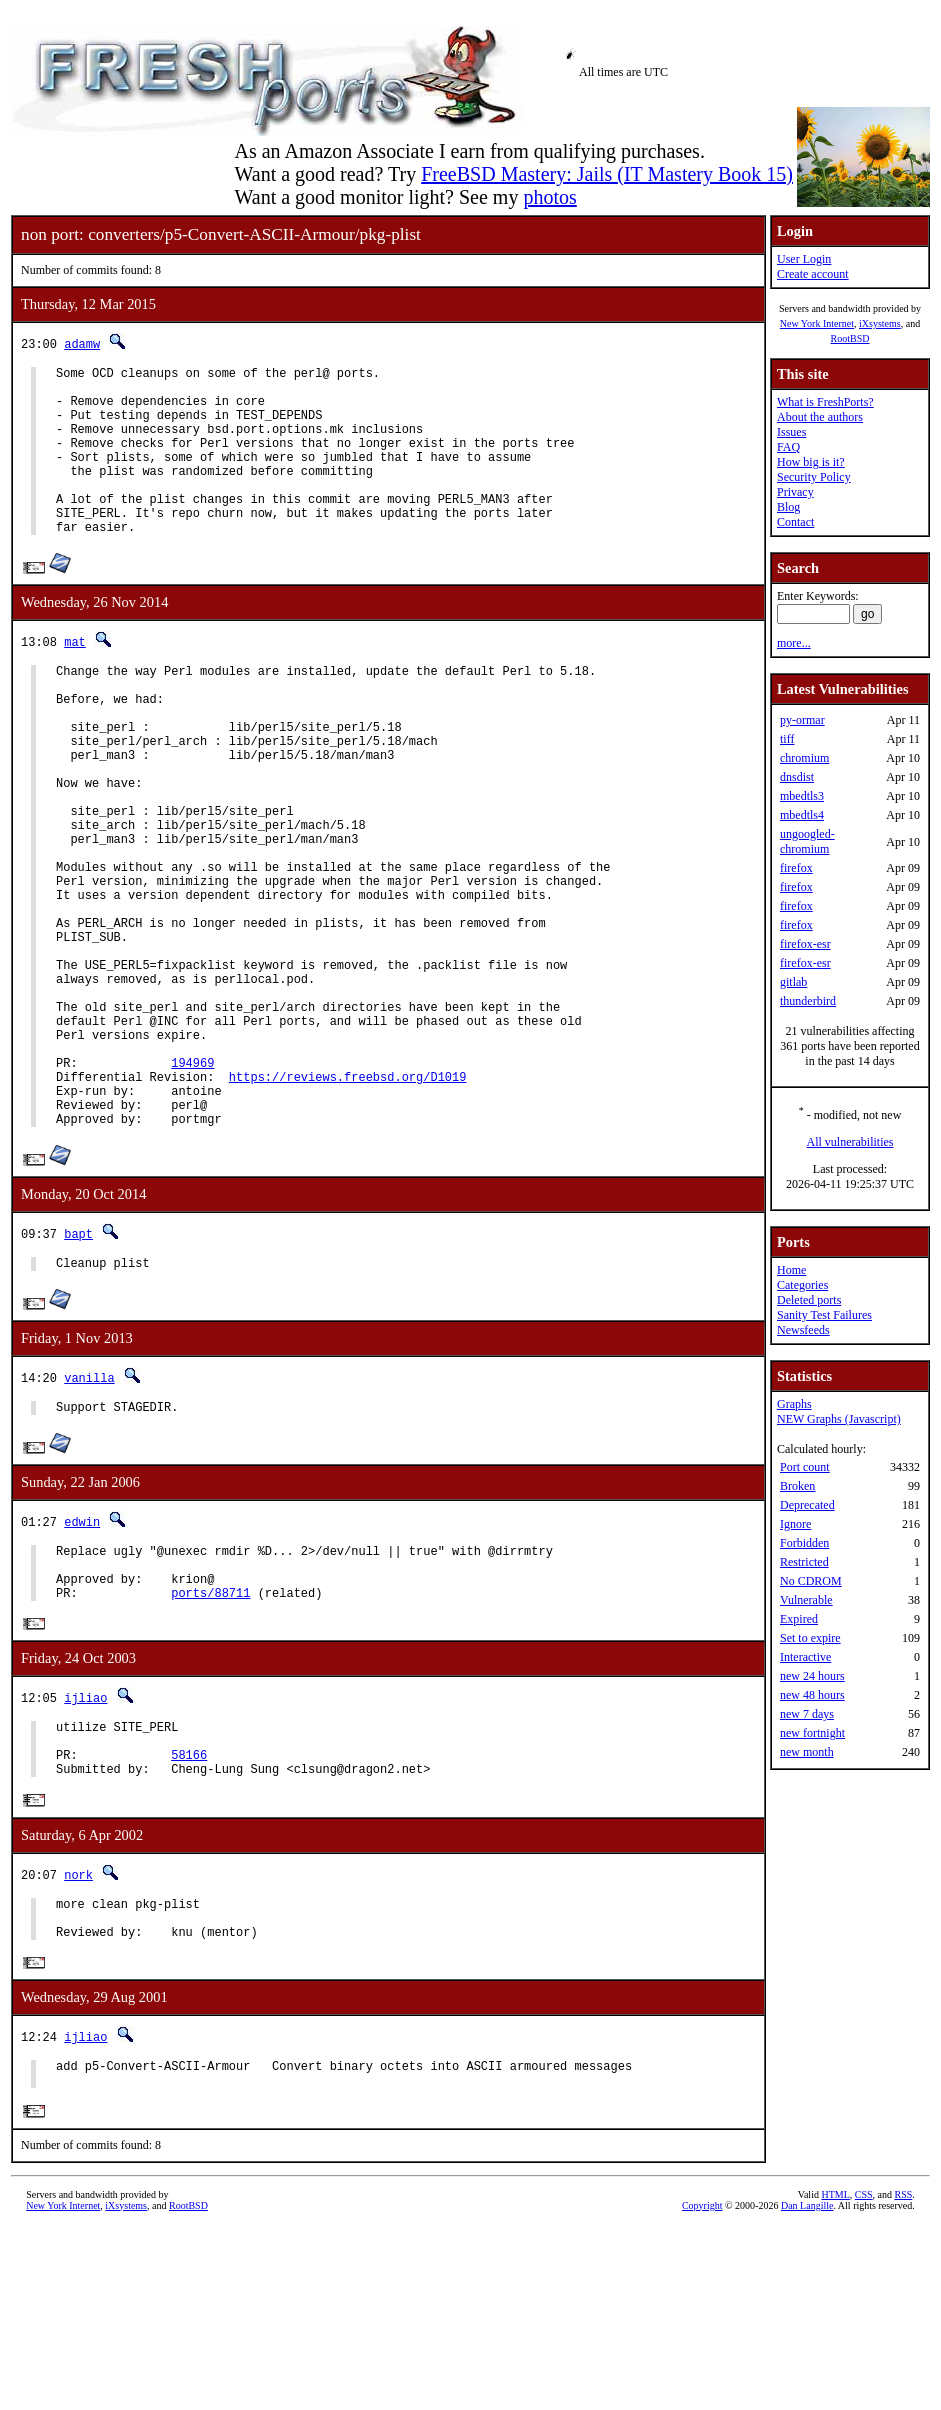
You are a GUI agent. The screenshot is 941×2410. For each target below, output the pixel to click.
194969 (192, 1185)
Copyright (702, 2387)
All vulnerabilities (850, 1142)
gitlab (793, 982)
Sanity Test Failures (824, 1315)
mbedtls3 (802, 796)
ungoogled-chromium (807, 841)
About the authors (820, 417)
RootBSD (850, 338)
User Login (804, 259)
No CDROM (811, 1581)
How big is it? (811, 462)
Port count (805, 1467)
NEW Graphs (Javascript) (839, 1419)
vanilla (89, 1515)
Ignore (795, 1524)
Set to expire (810, 1638)
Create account (813, 274)
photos (549, 197)
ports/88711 (210, 1745)
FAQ (788, 447)
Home (791, 1270)
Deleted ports (809, 1300)
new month (807, 1752)
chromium (804, 758)
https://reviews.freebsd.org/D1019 (348, 1202)
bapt (78, 1368)
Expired (799, 1619)
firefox (796, 868)
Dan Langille (807, 2387)
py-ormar (802, 720)
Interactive (805, 1657)
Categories (802, 1285)
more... (794, 643)
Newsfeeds (803, 1330)
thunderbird (808, 1001)
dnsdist (797, 777)
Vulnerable (806, 1600)
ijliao (85, 1851)
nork (78, 2040)
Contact (795, 522)
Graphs (794, 1404)
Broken (797, 1486)
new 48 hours (812, 1695)
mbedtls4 (802, 815)
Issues (791, 432)
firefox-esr (805, 944)
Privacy (795, 492)
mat (75, 677)
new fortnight (812, 1733)
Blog (788, 507)
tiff (787, 739)
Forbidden (804, 1543)
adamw (82, 343)
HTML (835, 2376)
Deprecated (807, 1505)
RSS (904, 2376)
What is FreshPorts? (825, 402)
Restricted (804, 1562)
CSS (864, 2376)
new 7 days (807, 1714)
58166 (189, 1917)
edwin (82, 1662)
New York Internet (817, 323)
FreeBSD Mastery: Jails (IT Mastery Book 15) (607, 174)
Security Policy (814, 477)
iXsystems (880, 323)
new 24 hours (812, 1676)
